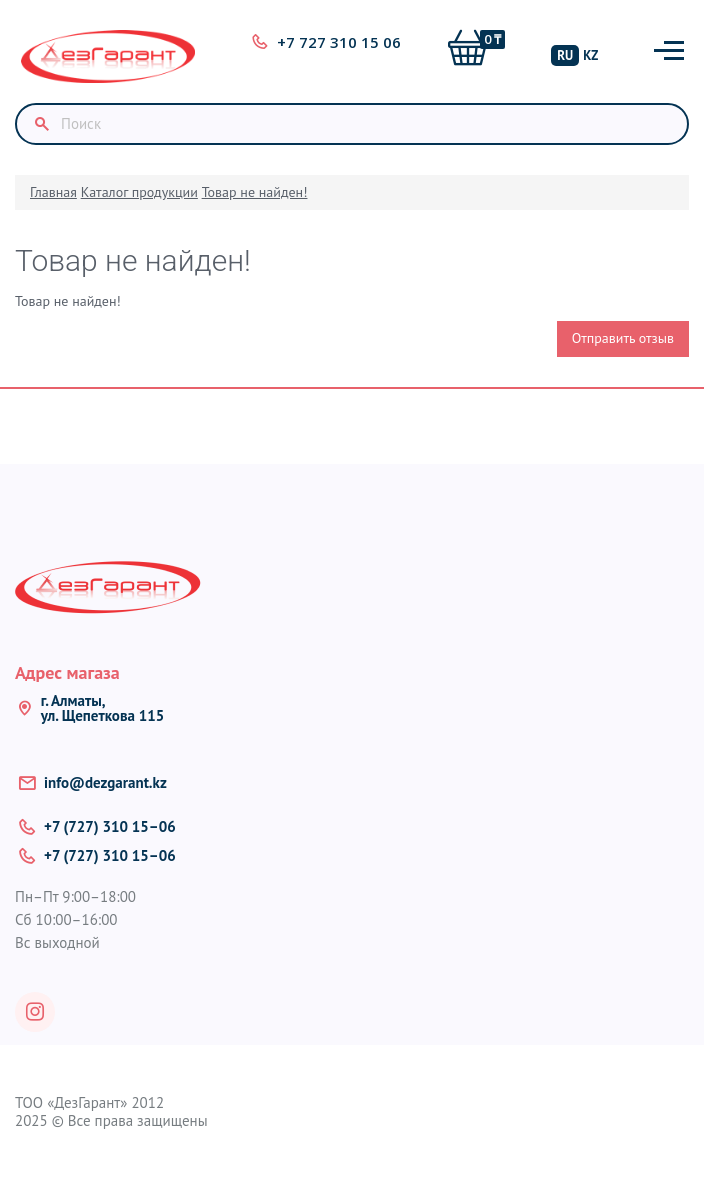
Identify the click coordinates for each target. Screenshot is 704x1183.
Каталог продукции (139, 192)
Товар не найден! (255, 192)
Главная (53, 192)
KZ (590, 55)
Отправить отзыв (623, 338)
